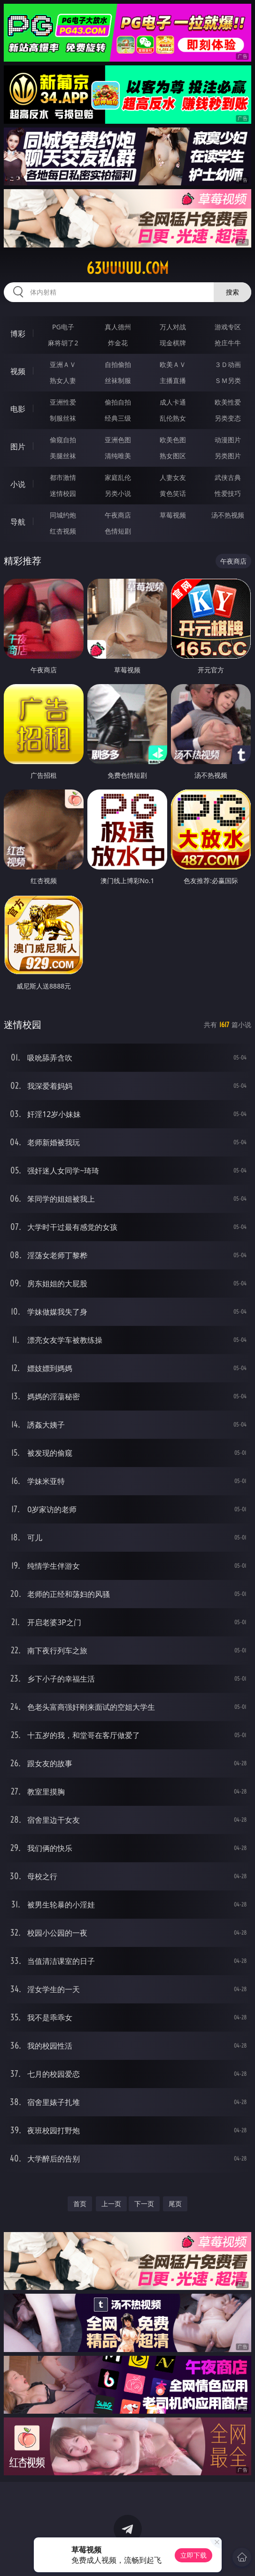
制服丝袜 (63, 418)
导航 (17, 522)
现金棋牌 (173, 342)
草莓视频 (173, 514)
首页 (79, 2203)
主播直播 (173, 380)
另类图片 (228, 455)
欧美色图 (173, 439)
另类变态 (228, 418)
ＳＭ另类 (228, 380)
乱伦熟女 (173, 418)
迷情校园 (63, 493)
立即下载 (193, 2555)
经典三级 (118, 418)
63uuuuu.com (127, 268)
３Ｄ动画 (228, 364)
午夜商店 (118, 514)
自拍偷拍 (118, 364)
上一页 (111, 2203)
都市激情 (63, 477)
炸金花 (118, 342)
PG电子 (63, 326)
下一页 (144, 2203)
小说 (17, 484)
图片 (17, 446)
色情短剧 (118, 530)
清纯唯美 (118, 455)
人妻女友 (173, 477)
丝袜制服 (118, 380)
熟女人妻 (63, 380)
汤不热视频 (227, 514)
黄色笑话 (173, 493)
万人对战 (173, 326)
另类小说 (118, 493)
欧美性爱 (228, 402)
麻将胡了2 (63, 342)
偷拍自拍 (118, 402)
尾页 (175, 2203)
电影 (17, 409)
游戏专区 (228, 326)
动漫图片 (228, 439)
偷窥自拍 (63, 439)
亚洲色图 (118, 439)
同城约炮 (63, 514)
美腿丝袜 (63, 455)
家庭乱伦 (118, 477)
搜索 (232, 291)
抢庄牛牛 (228, 342)
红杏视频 (63, 530)
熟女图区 (173, 455)
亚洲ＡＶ (63, 364)
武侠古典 (228, 477)
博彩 (17, 333)
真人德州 (118, 326)
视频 (17, 371)
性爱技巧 (228, 493)
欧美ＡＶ (173, 364)
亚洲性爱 (63, 402)
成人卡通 (173, 402)
